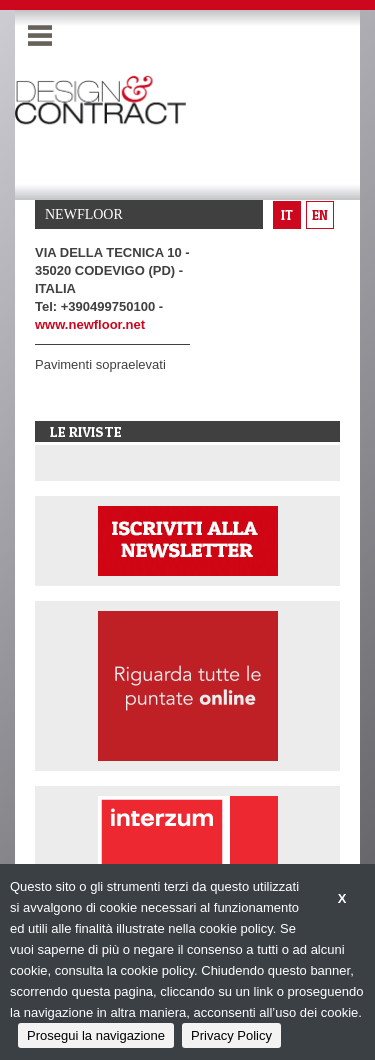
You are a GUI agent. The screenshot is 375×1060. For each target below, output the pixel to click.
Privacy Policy (231, 1035)
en (320, 215)
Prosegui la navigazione (96, 1035)
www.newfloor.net (90, 324)
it (287, 215)
